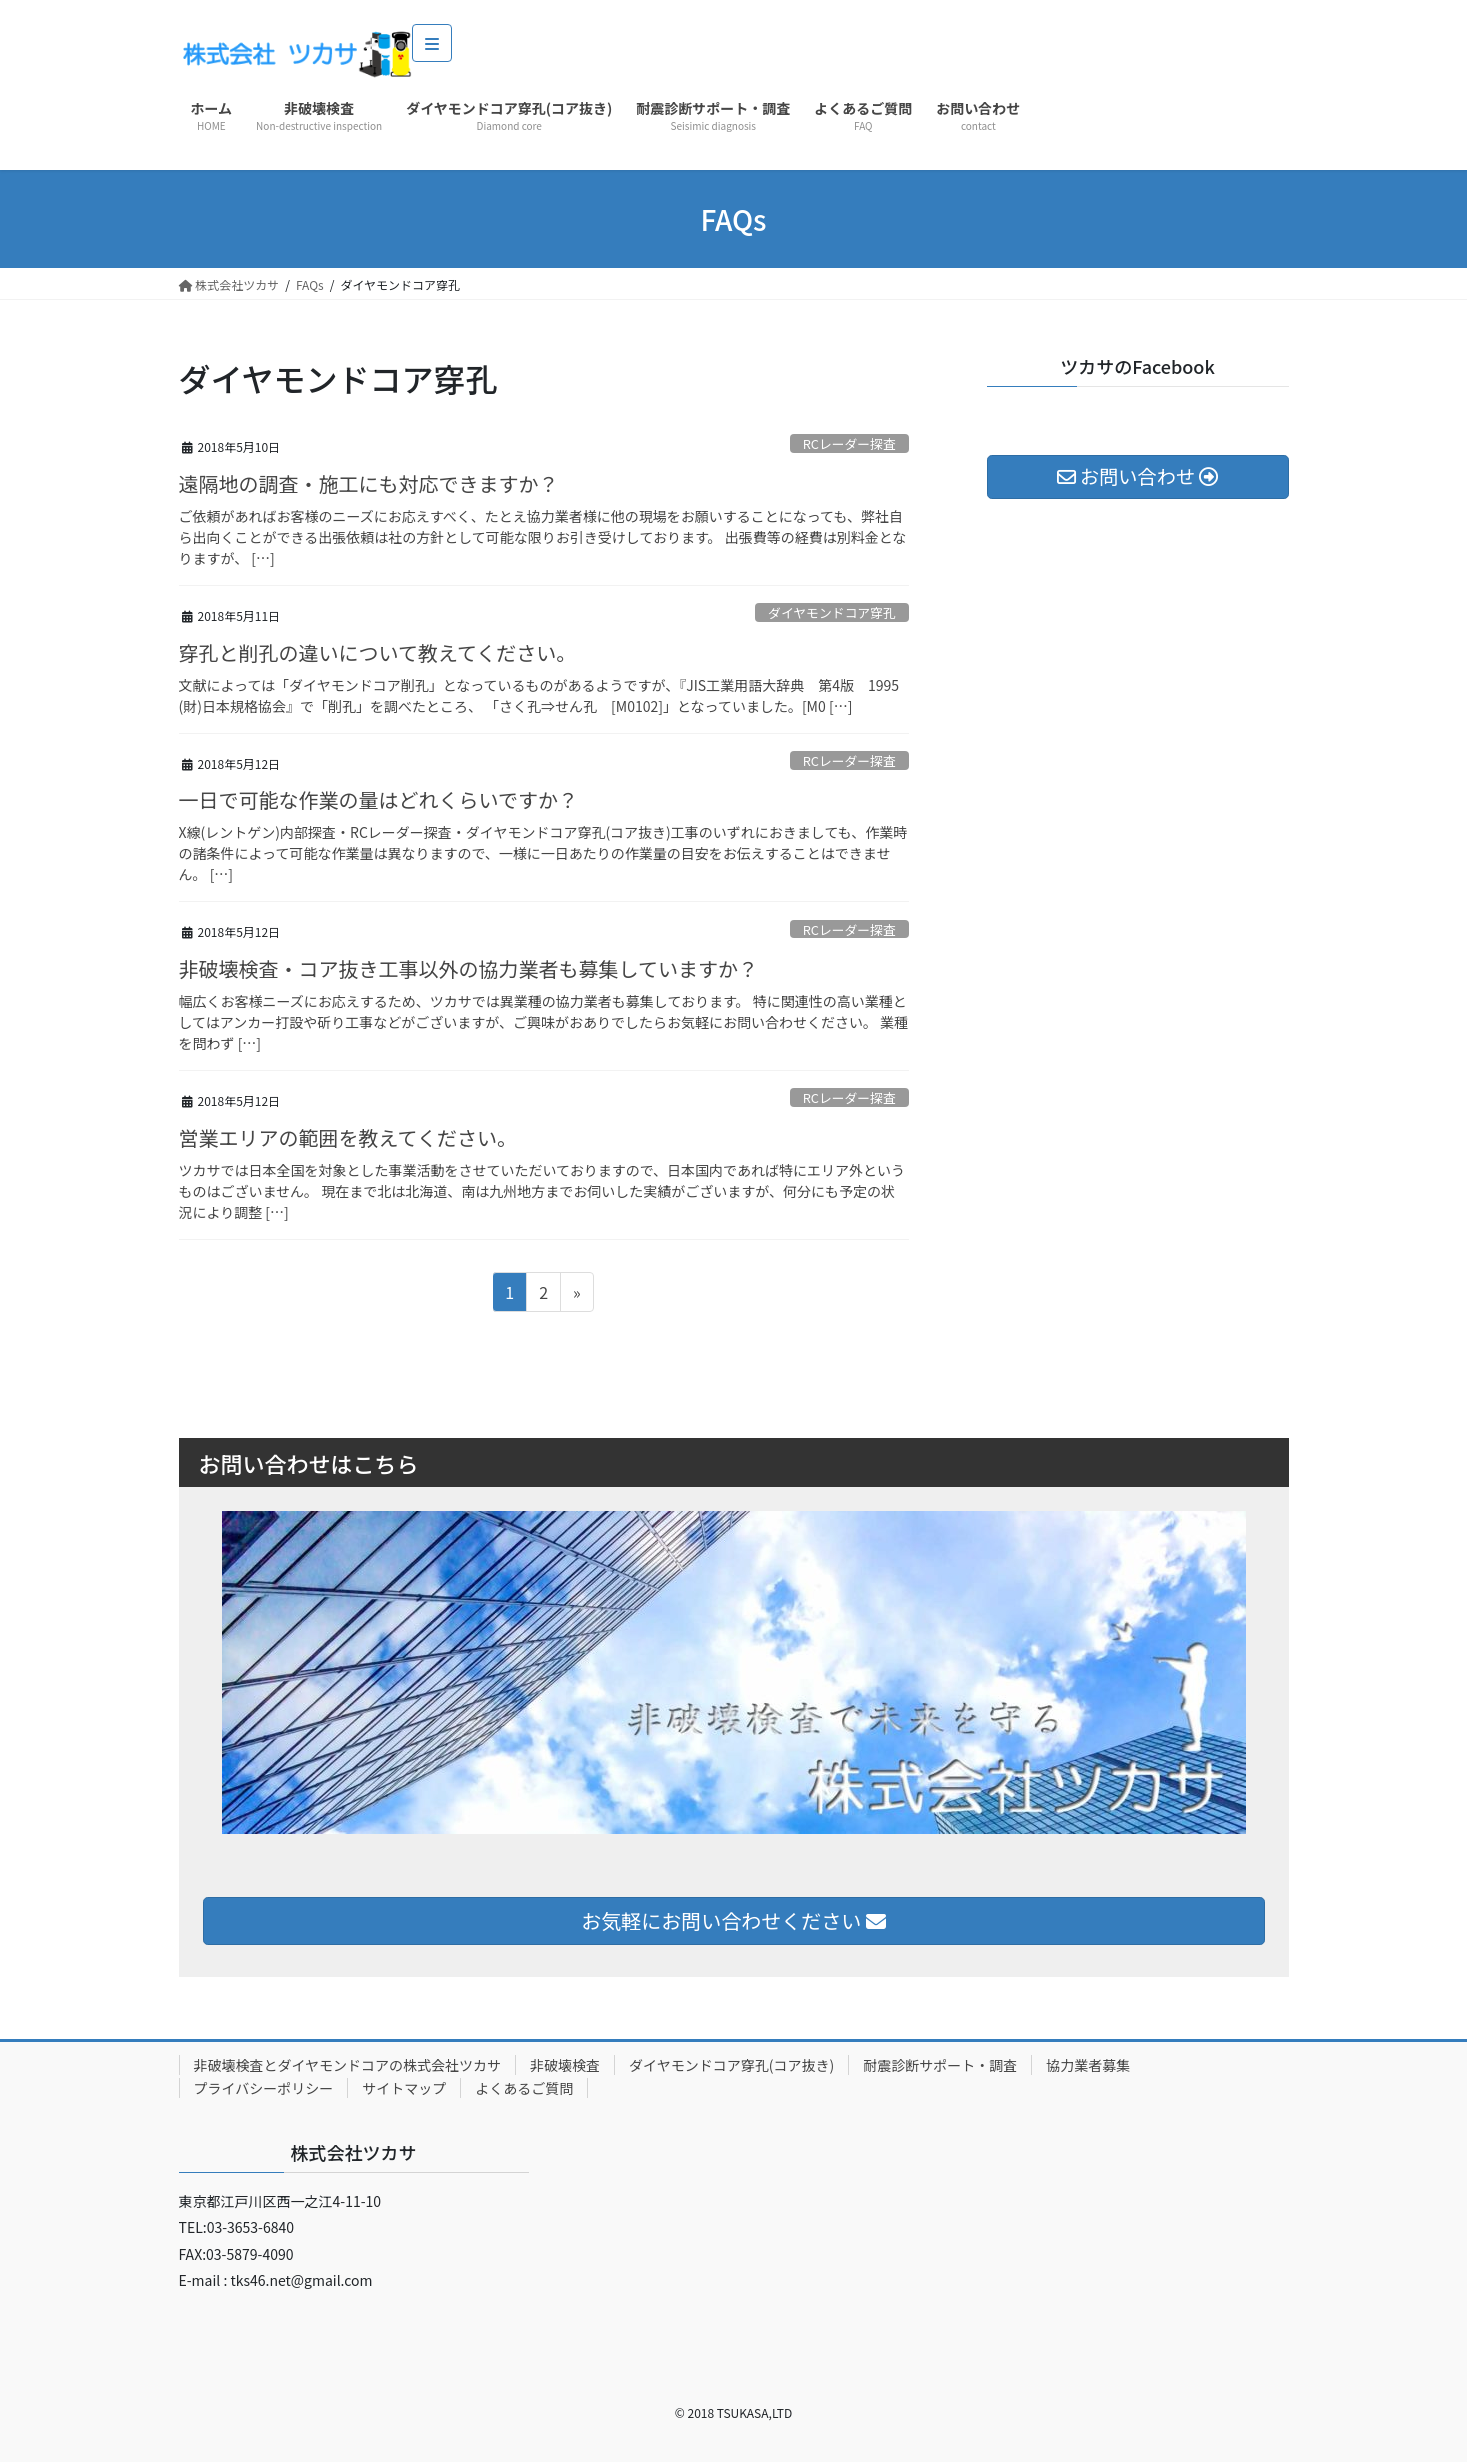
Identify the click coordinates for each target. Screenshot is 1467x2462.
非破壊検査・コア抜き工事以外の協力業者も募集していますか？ (468, 968)
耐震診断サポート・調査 (940, 2065)
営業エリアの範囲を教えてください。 (348, 1137)
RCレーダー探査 (849, 443)
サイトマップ (404, 2088)
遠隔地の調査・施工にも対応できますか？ (369, 483)
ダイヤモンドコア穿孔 (832, 612)
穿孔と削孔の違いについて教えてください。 (378, 652)
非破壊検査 (565, 2065)
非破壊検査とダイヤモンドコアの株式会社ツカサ (348, 2065)
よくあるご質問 (524, 2088)
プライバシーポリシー (264, 2088)
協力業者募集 (1088, 2065)
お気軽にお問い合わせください (733, 1920)
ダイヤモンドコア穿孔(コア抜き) (731, 2065)
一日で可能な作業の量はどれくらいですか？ (378, 799)
